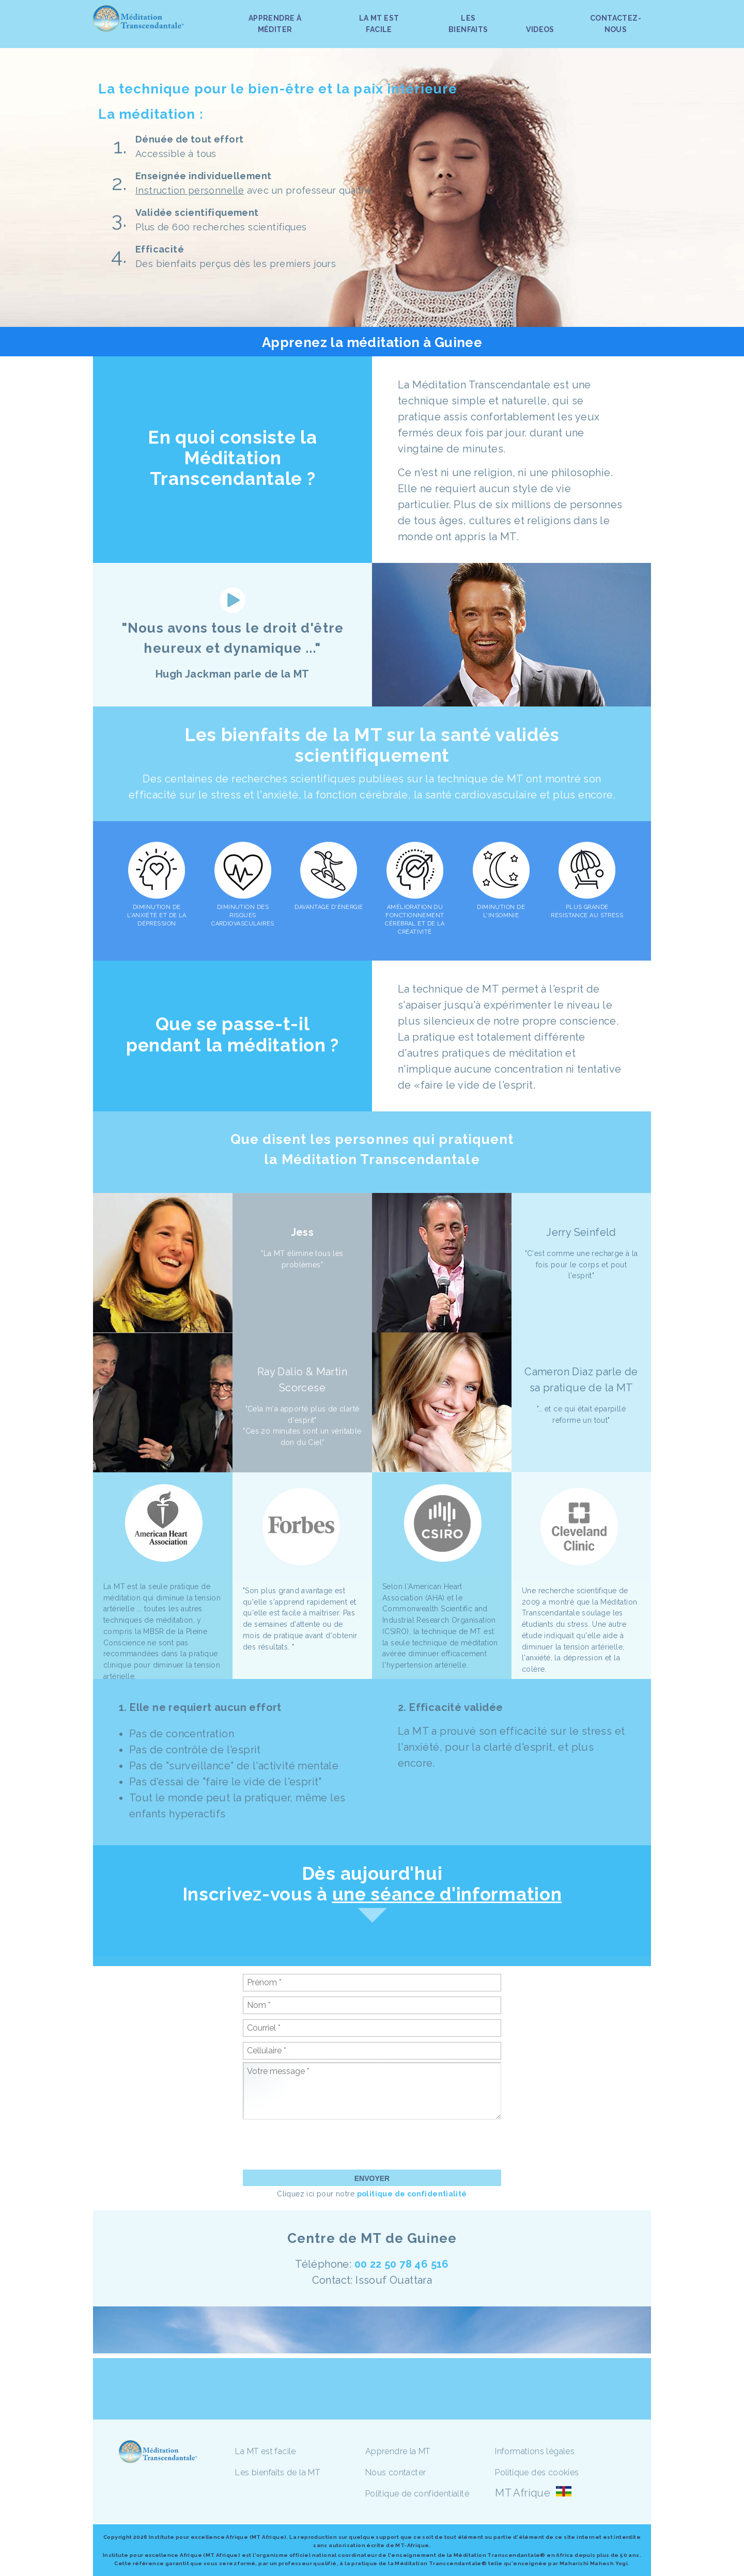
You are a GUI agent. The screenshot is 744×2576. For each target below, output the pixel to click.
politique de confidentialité (412, 2194)
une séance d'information (447, 1894)
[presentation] (321, 2144)
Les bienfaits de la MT (277, 2472)
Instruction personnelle (189, 190)
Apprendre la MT (397, 2451)
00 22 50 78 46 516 (401, 2264)
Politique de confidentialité (417, 2494)
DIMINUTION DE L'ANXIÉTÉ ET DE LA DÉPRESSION (157, 915)
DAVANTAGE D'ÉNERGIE (329, 907)
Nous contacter (395, 2472)
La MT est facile (265, 2451)
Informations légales (535, 2451)
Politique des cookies (537, 2472)
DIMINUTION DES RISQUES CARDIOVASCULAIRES (242, 915)
